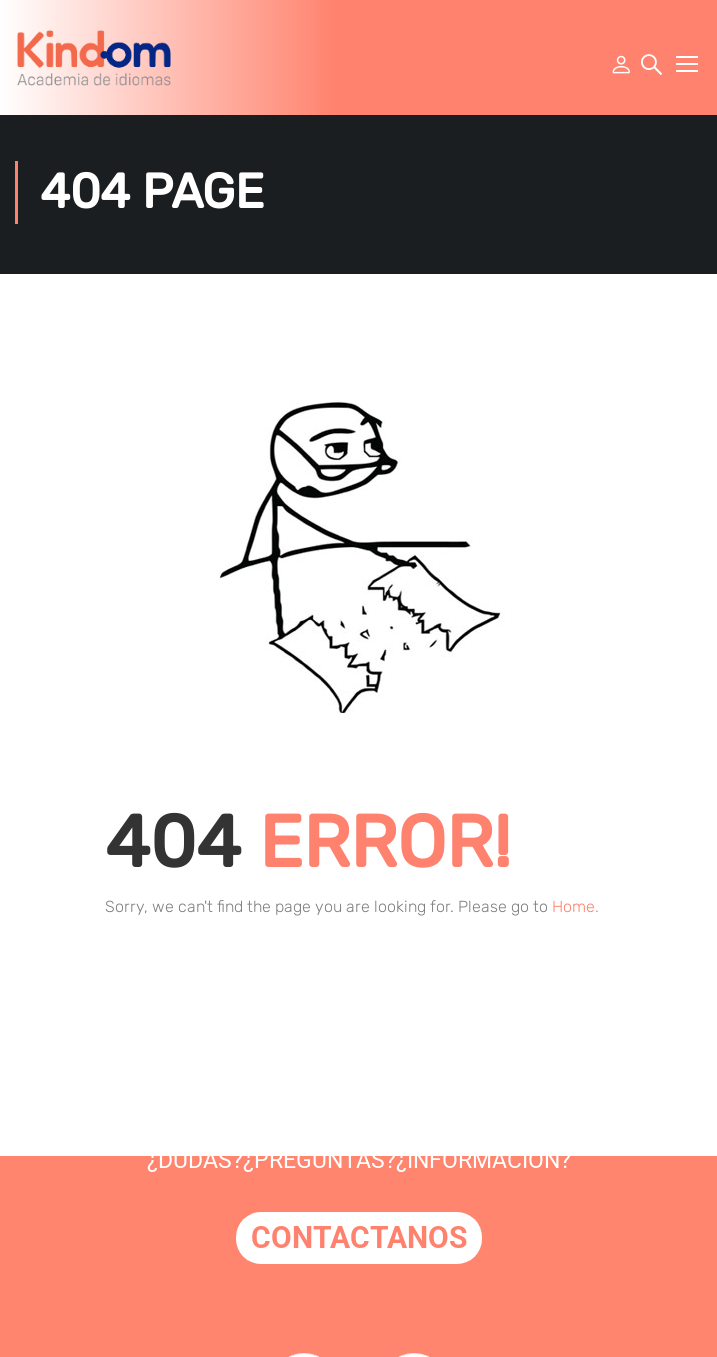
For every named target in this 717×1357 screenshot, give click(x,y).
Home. (575, 911)
